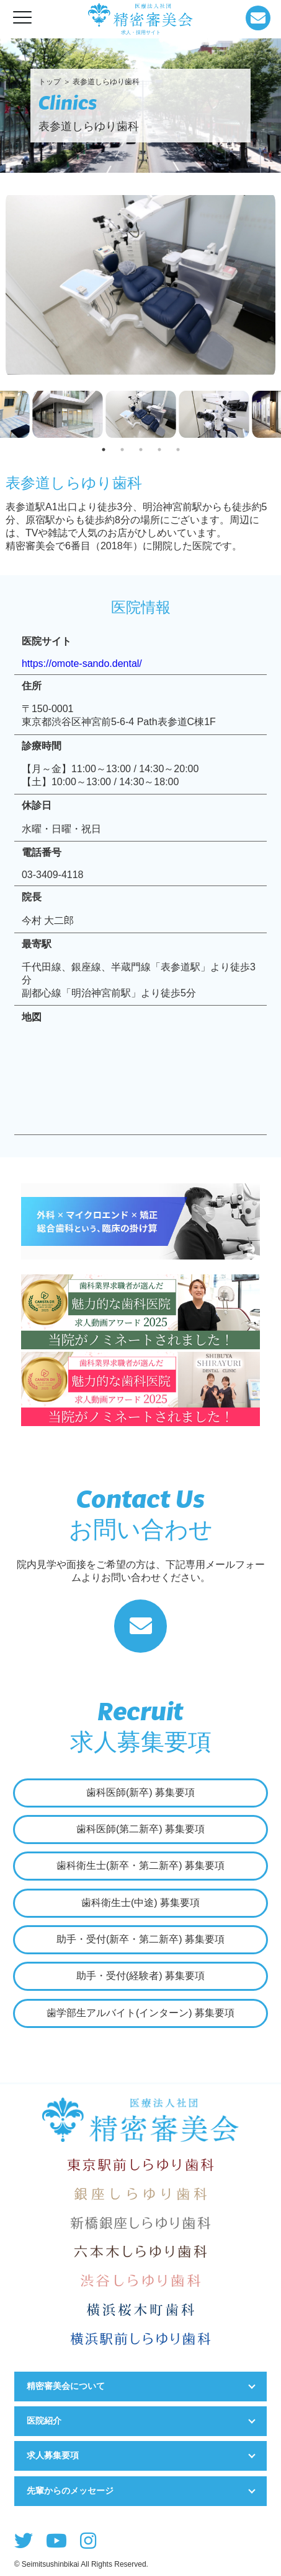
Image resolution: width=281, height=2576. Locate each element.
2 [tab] (122, 449)
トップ (49, 81)
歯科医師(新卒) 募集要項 (140, 1792)
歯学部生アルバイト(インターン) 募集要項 (140, 2013)
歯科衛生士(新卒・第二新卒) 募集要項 (140, 1865)
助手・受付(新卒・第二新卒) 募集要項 (140, 1939)
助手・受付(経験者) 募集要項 (140, 1975)
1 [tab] (103, 449)
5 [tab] (178, 449)
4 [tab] (159, 449)
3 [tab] (141, 449)
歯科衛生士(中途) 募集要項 (140, 1902)
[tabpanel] (140, 415)
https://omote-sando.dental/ (82, 663)
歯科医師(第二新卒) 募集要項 (140, 1829)
